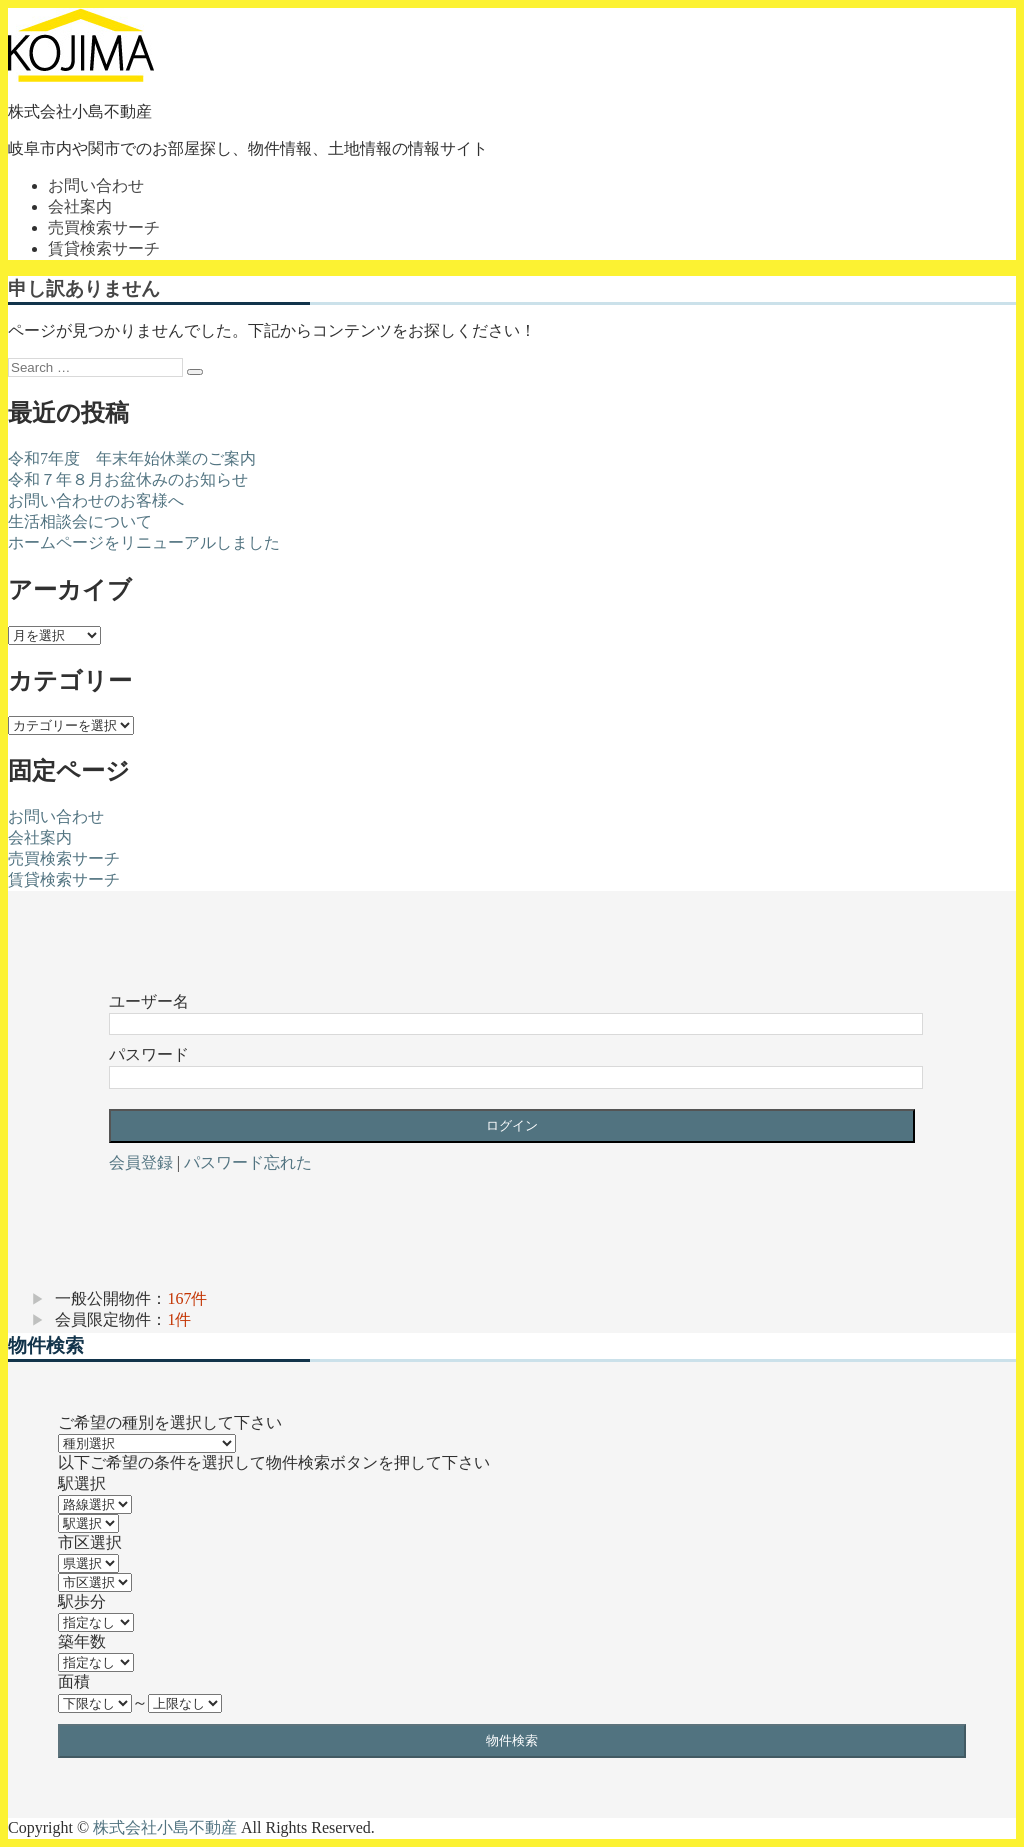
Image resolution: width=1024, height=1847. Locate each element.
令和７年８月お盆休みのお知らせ (128, 479)
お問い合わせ (96, 185)
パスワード (149, 1054)
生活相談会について (80, 521)
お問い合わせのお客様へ (96, 500)
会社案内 (80, 206)
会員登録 (141, 1162)
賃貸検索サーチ (104, 248)
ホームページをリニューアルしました (144, 542)
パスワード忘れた (248, 1162)
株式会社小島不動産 (80, 111)
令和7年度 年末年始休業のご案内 (132, 458)
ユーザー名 (149, 1001)
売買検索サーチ (104, 227)
